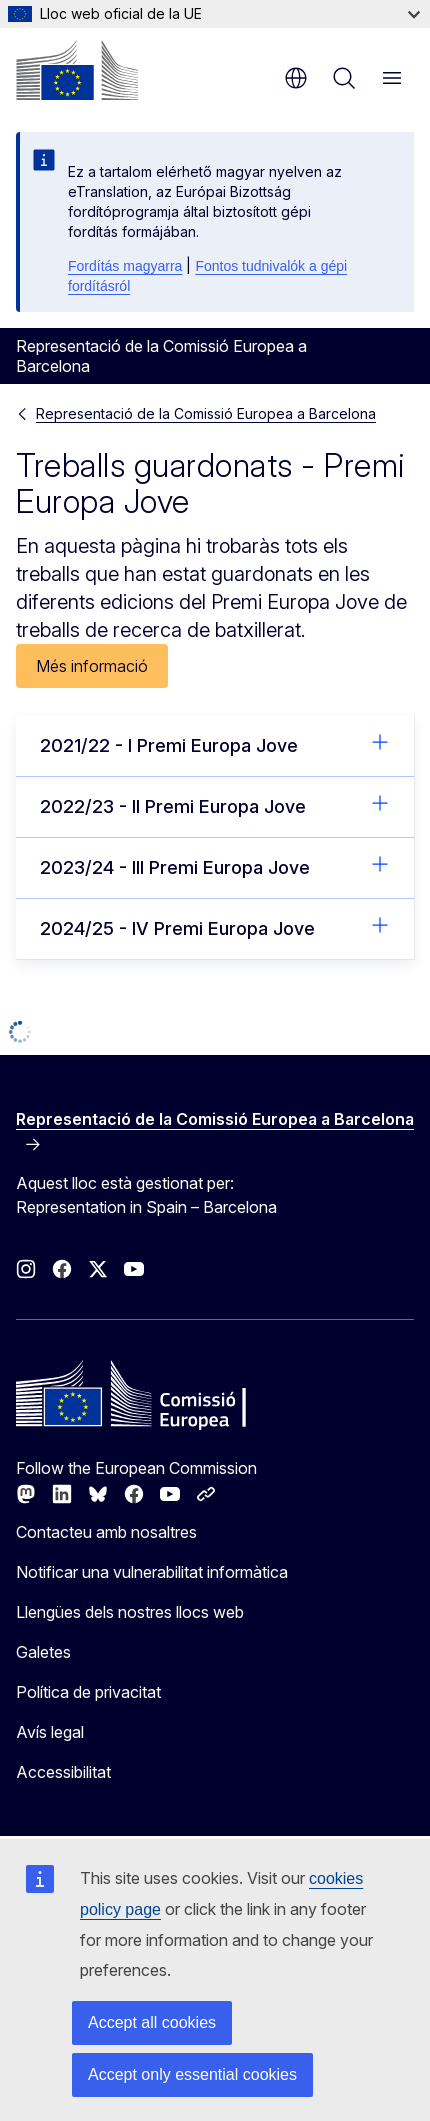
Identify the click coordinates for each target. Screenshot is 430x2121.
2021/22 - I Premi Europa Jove (215, 744)
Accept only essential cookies (192, 2074)
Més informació (92, 666)
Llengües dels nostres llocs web (130, 1612)
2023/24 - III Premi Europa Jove (215, 866)
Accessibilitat (63, 1772)
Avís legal (50, 1732)
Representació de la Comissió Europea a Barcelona (206, 413)
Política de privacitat (88, 1692)
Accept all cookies (152, 2022)
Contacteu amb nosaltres (106, 1532)
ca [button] (296, 78)
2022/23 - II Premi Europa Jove (215, 805)
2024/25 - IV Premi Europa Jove (215, 927)
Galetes (43, 1652)
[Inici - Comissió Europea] (77, 70)
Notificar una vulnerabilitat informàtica (152, 1572)
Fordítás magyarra (125, 266)
